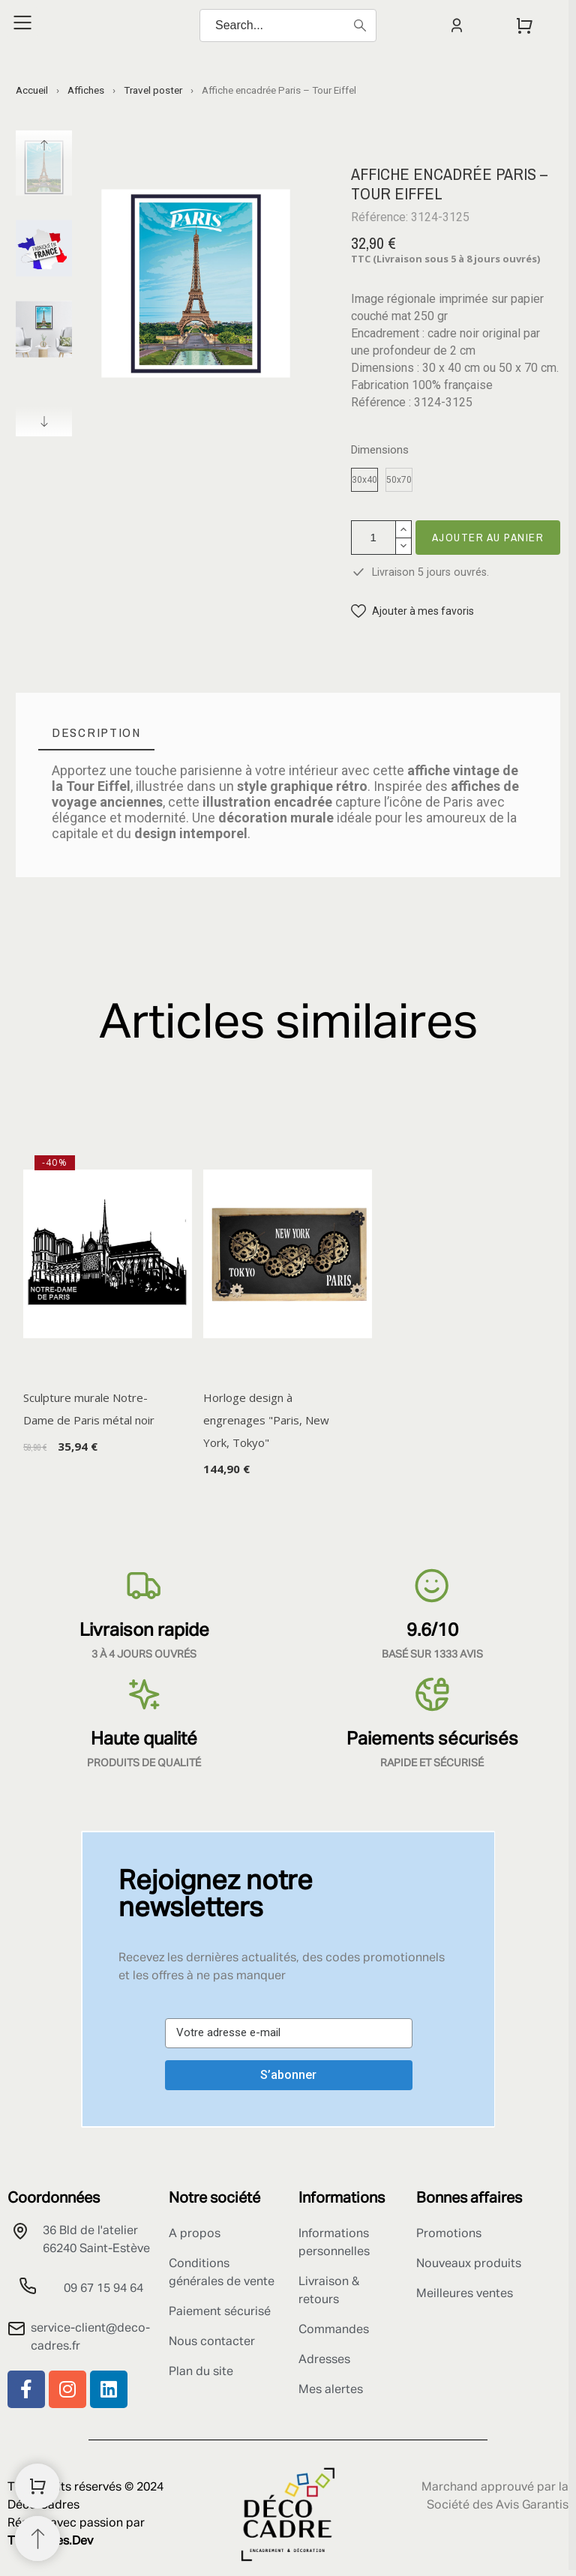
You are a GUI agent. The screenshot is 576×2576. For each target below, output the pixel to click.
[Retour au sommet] (37, 2538)
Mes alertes (330, 2390)
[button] (412, 611)
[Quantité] (373, 537)
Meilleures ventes (464, 2294)
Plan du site (201, 2372)
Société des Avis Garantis (497, 2506)
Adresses (324, 2360)
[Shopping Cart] (37, 2486)
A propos (194, 2234)
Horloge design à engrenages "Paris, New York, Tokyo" (266, 1420)
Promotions (449, 2234)
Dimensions (380, 450)
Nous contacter (212, 2342)
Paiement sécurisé (220, 2312)
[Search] (288, 25)
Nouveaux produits (468, 2264)
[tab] (96, 732)
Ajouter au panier (488, 537)
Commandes (333, 2330)
